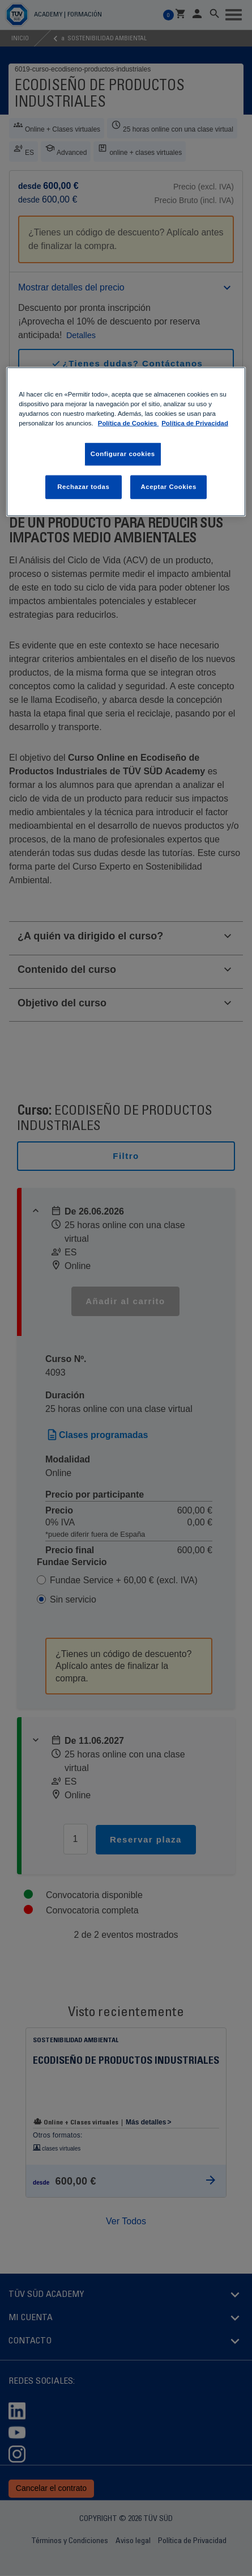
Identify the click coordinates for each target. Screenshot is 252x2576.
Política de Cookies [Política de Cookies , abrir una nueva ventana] (128, 423)
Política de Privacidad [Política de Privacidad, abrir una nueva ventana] (194, 423)
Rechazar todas (83, 486)
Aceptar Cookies (168, 486)
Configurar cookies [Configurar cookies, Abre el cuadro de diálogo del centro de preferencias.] (123, 453)
